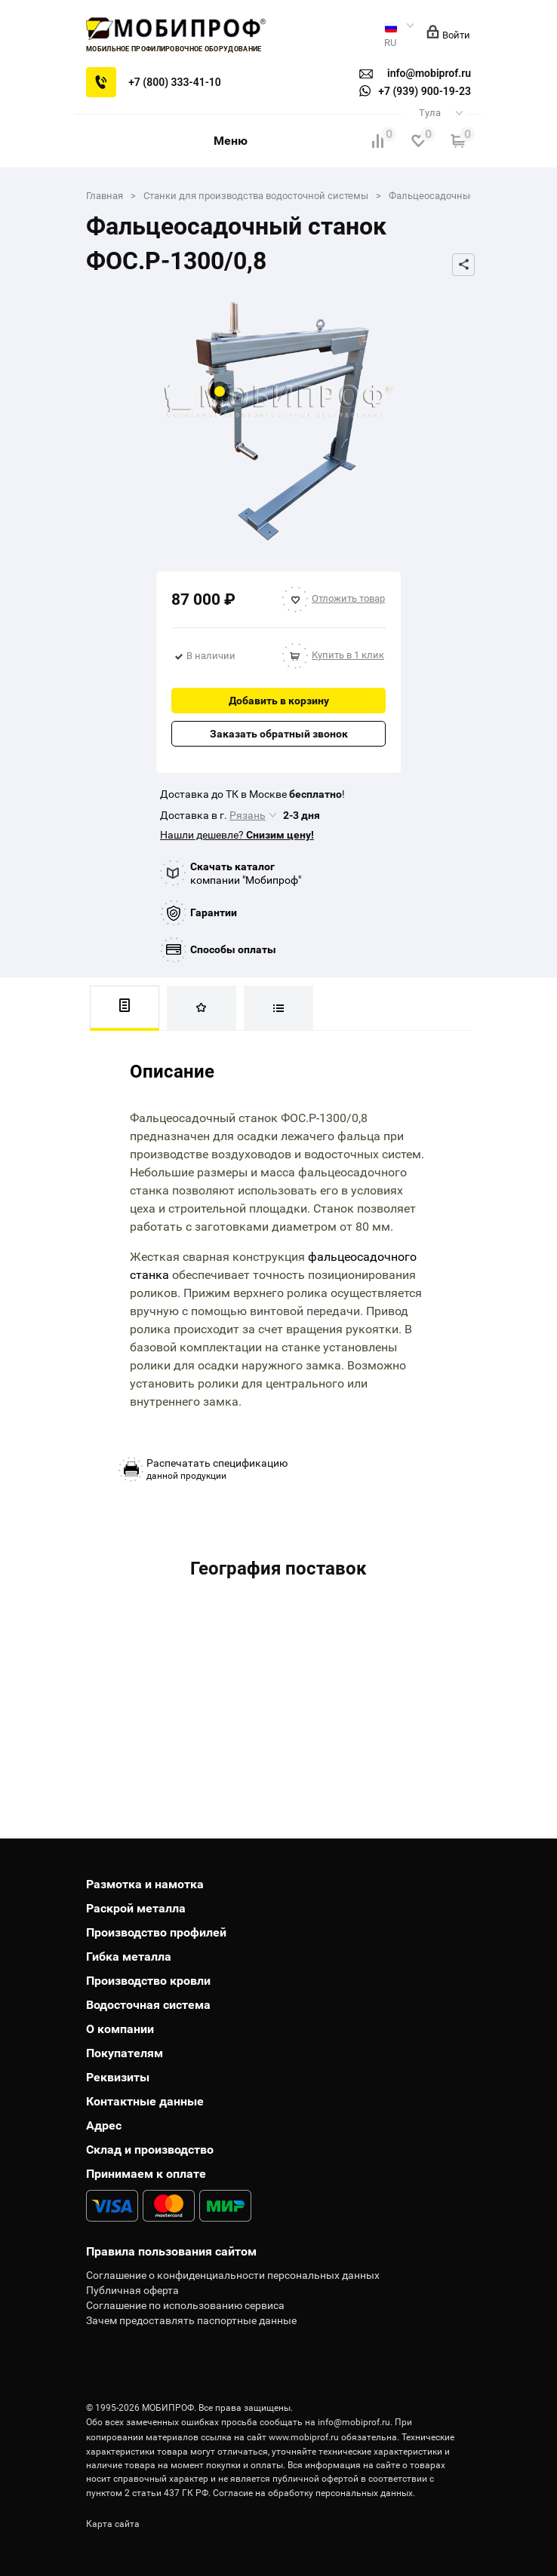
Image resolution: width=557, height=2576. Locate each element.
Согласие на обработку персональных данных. (314, 2493)
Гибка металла (128, 1956)
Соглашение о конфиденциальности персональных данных (233, 2275)
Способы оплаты (233, 949)
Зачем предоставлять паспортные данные (191, 2320)
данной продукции (217, 1469)
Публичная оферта (132, 2290)
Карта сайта (113, 2524)
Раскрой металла (136, 1908)
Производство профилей (156, 1932)
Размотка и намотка (145, 1884)
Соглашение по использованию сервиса (185, 2305)
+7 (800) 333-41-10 (174, 82)
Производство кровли (148, 1980)
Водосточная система (148, 2005)
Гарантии (213, 912)
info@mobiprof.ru (354, 2422)
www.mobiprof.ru (304, 2437)
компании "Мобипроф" (245, 873)
